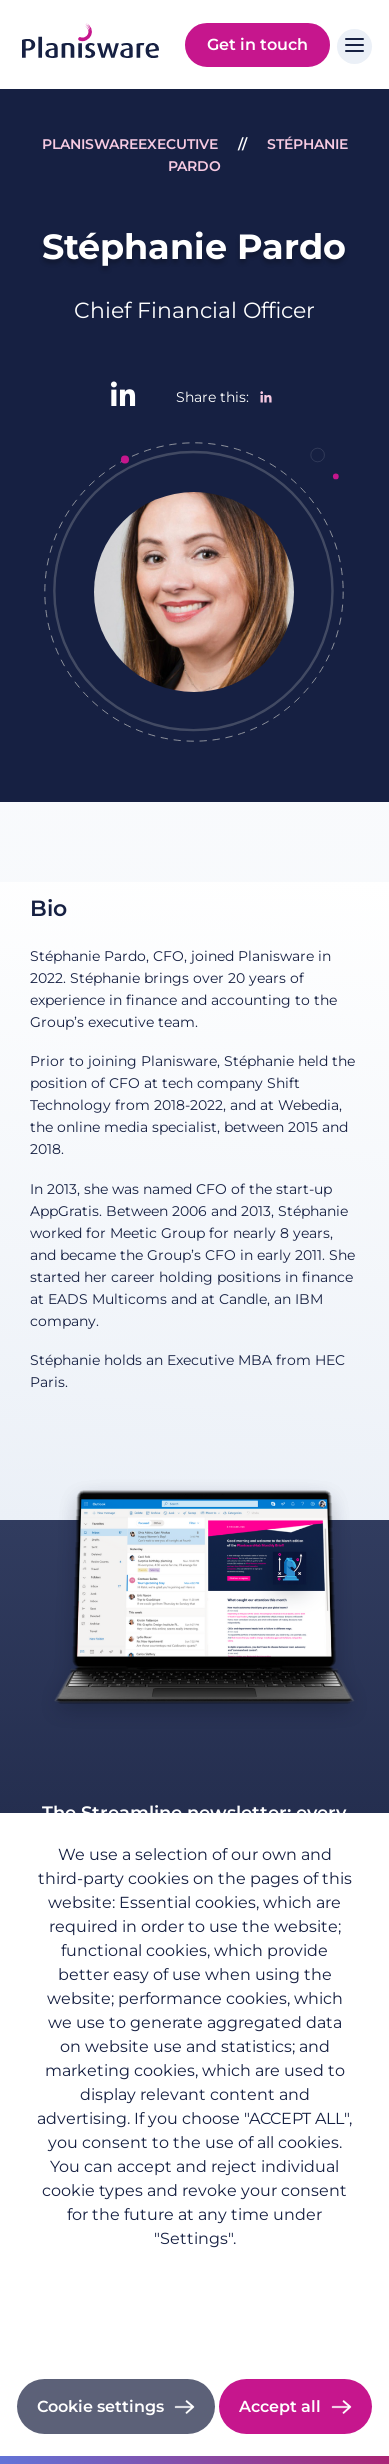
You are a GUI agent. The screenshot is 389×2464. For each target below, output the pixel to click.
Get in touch (257, 44)
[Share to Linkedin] (266, 397)
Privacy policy (195, 2270)
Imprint (194, 2298)
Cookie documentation (194, 2325)
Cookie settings (100, 2406)
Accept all (280, 2406)
